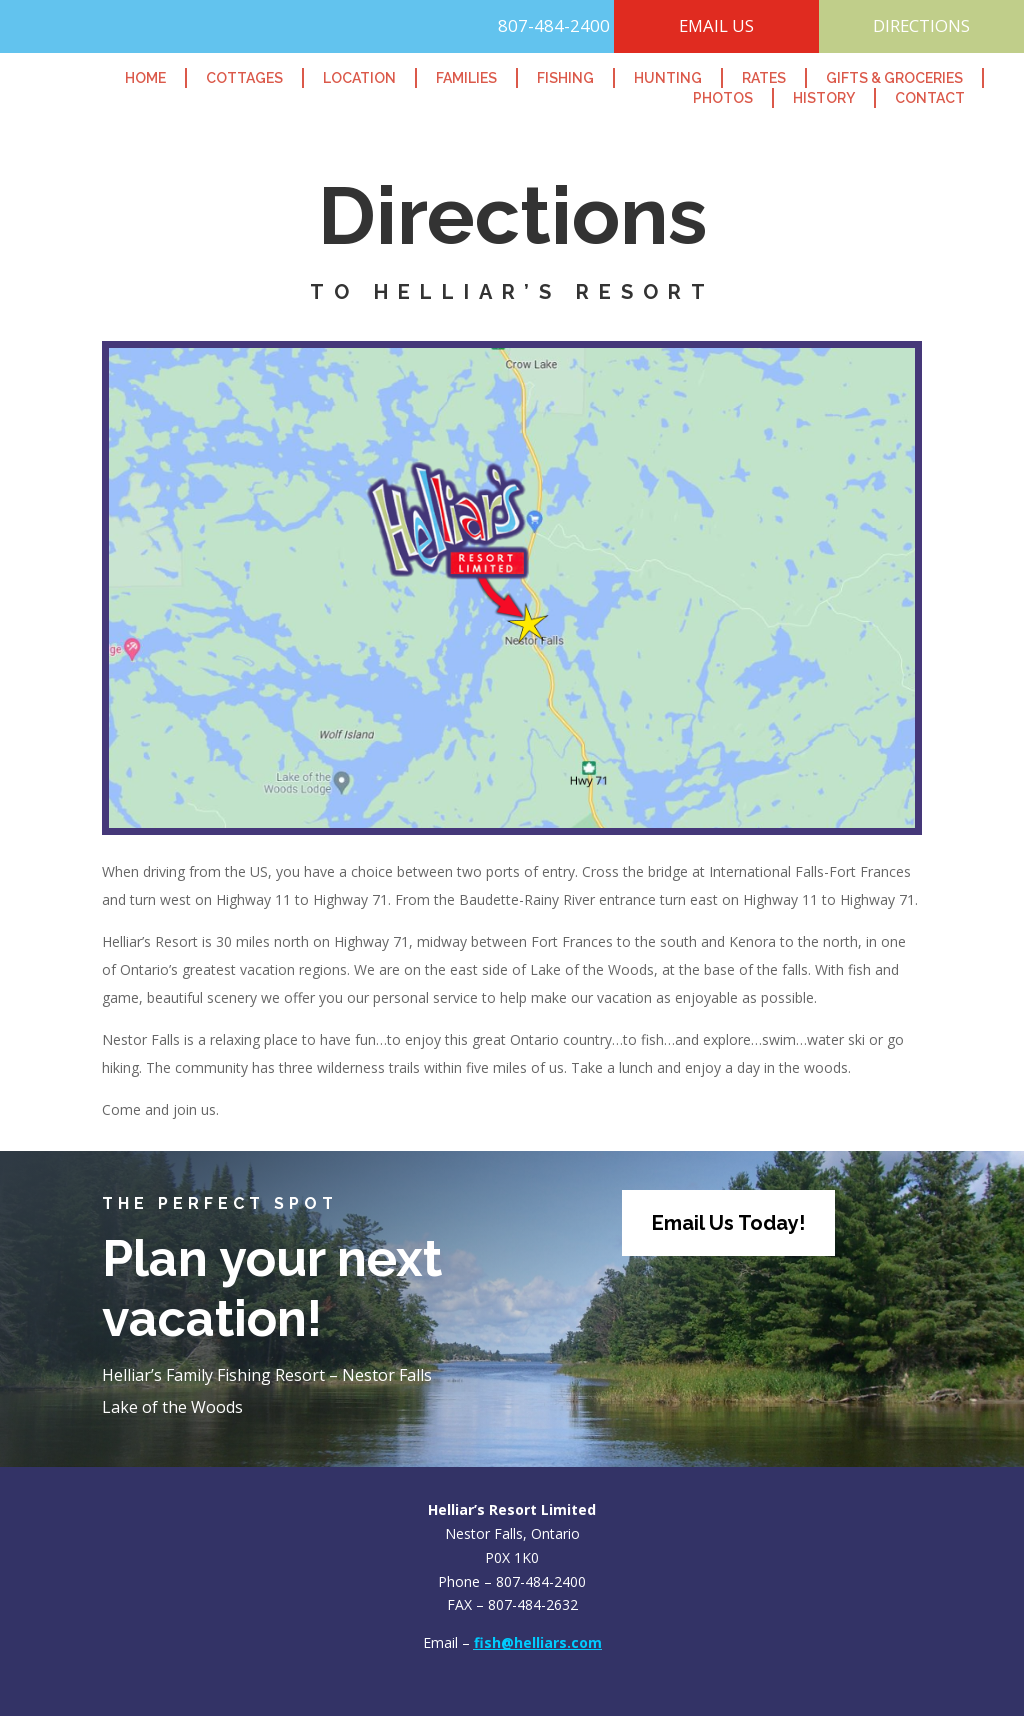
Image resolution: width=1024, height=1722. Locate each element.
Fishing (565, 78)
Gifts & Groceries (894, 78)
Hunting (668, 78)
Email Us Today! (728, 1229)
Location (359, 78)
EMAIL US (717, 28)
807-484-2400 (528, 28)
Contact (930, 98)
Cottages (244, 78)
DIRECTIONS (921, 28)
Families (466, 78)
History (824, 98)
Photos (723, 98)
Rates (764, 78)
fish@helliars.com (538, 1648)
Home (145, 78)
